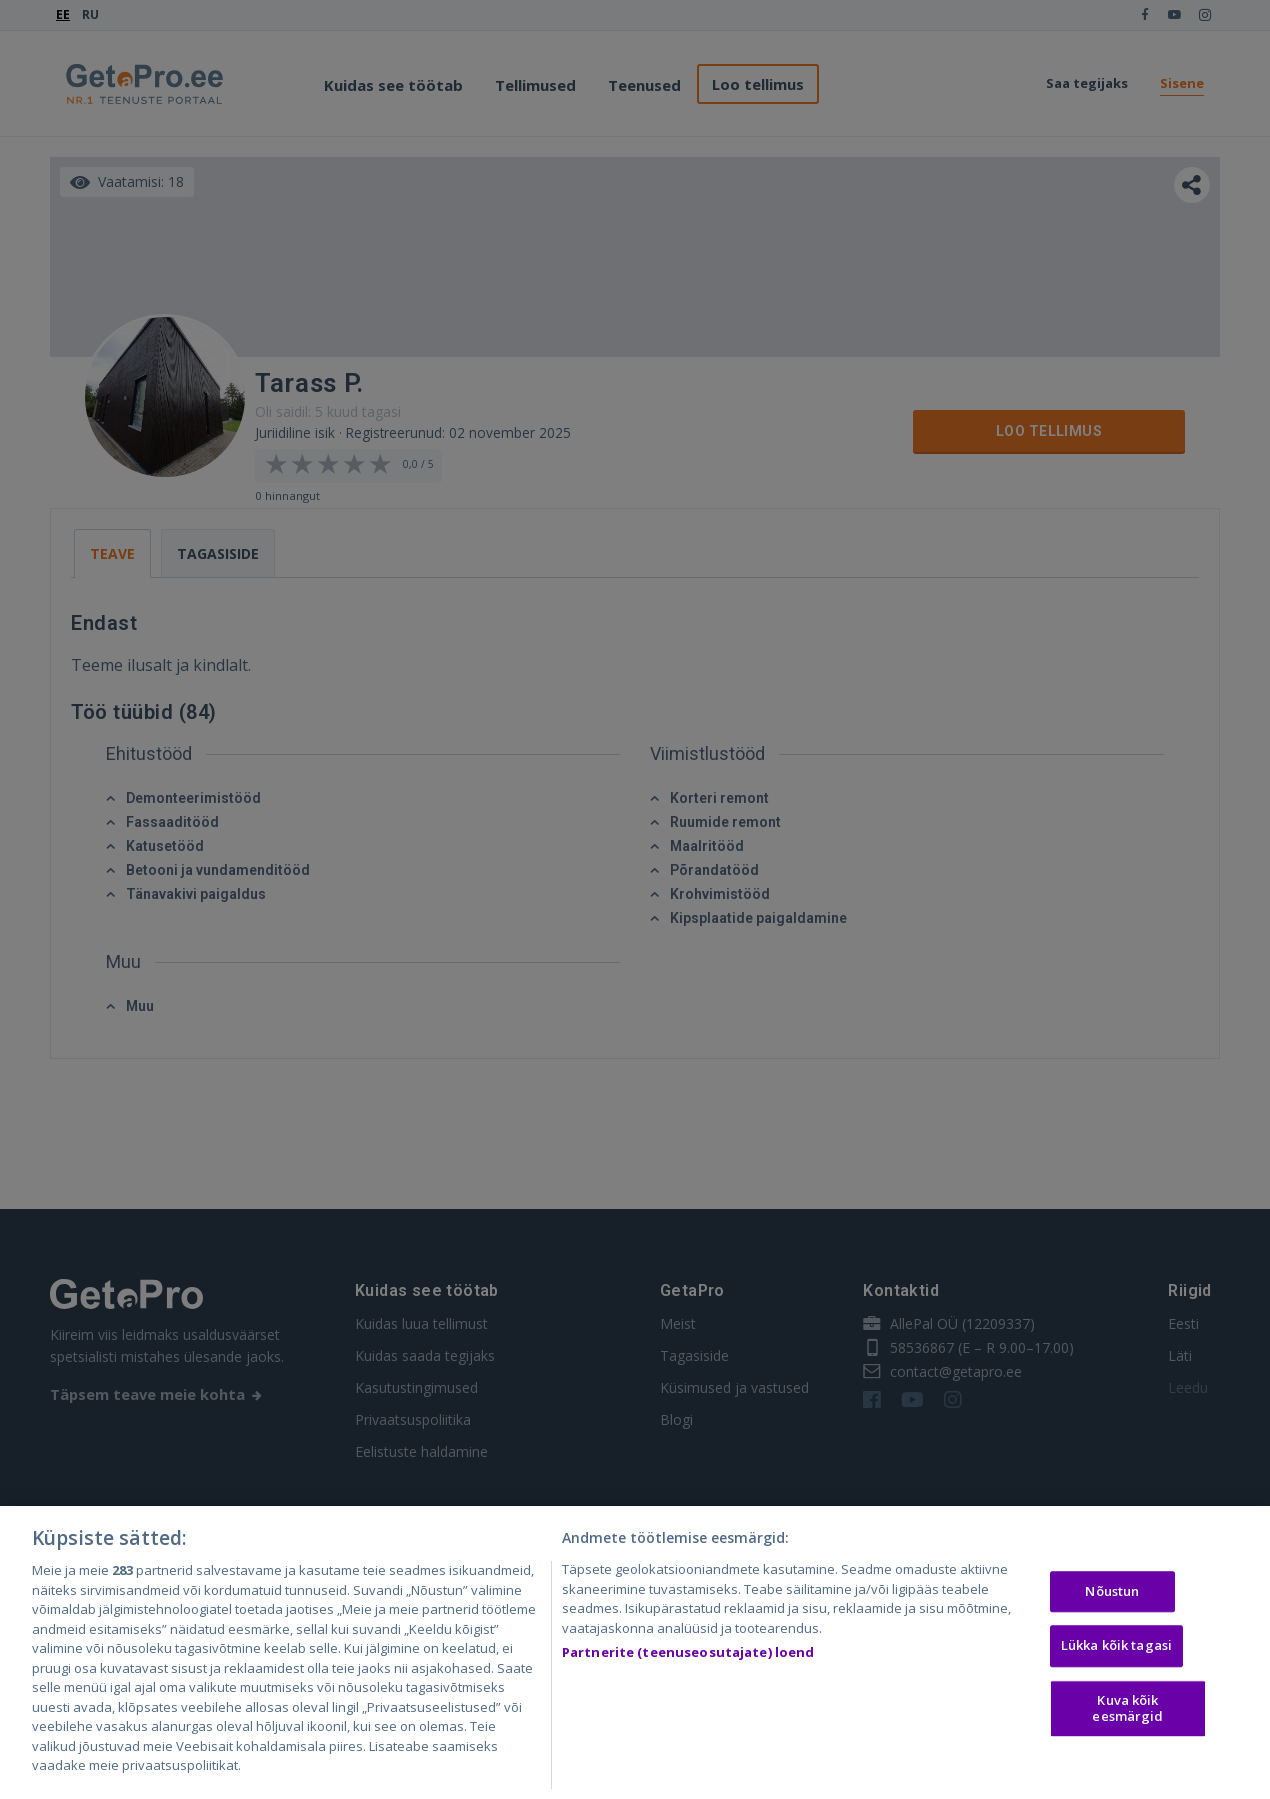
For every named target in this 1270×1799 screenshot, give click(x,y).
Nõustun (1112, 1597)
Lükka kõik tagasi (1116, 1652)
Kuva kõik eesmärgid (1127, 1714)
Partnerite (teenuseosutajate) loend (688, 1659)
